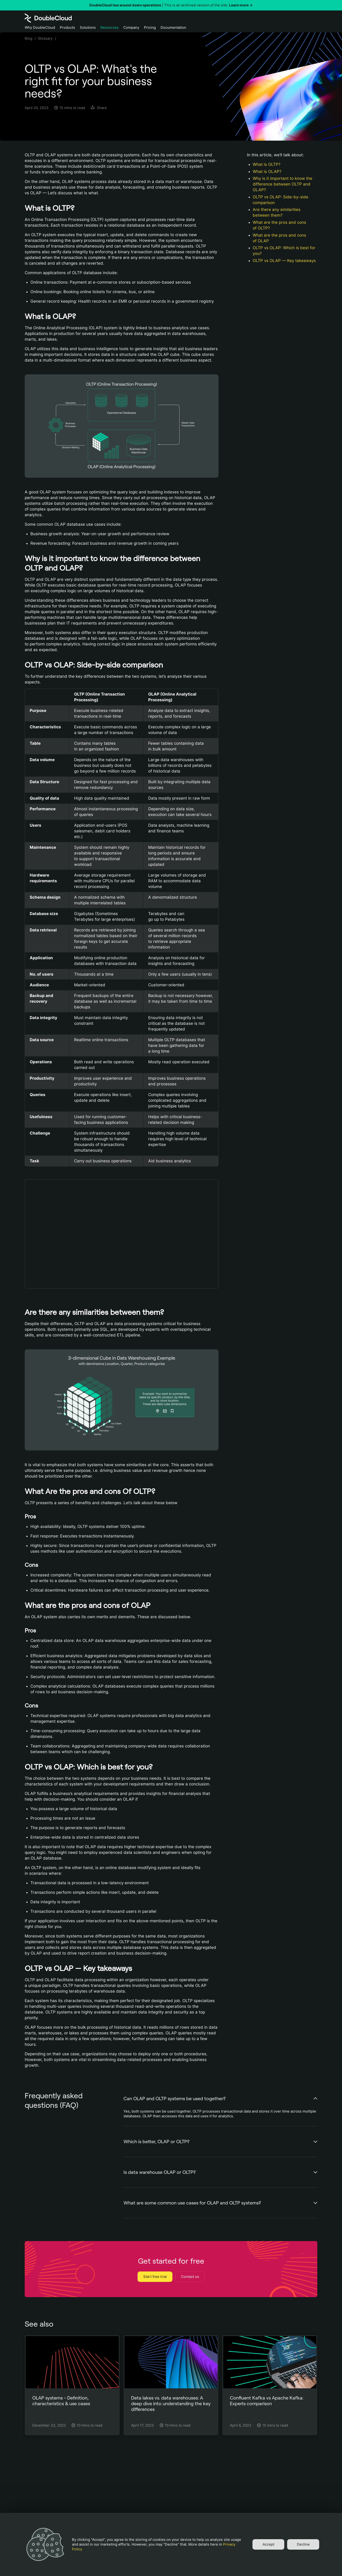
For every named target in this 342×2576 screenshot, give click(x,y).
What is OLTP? (266, 164)
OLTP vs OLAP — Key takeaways (284, 260)
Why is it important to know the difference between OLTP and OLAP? (282, 184)
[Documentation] (173, 28)
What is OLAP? (267, 171)
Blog (28, 38)
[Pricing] (150, 28)
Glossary (45, 38)
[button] (220, 2098)
